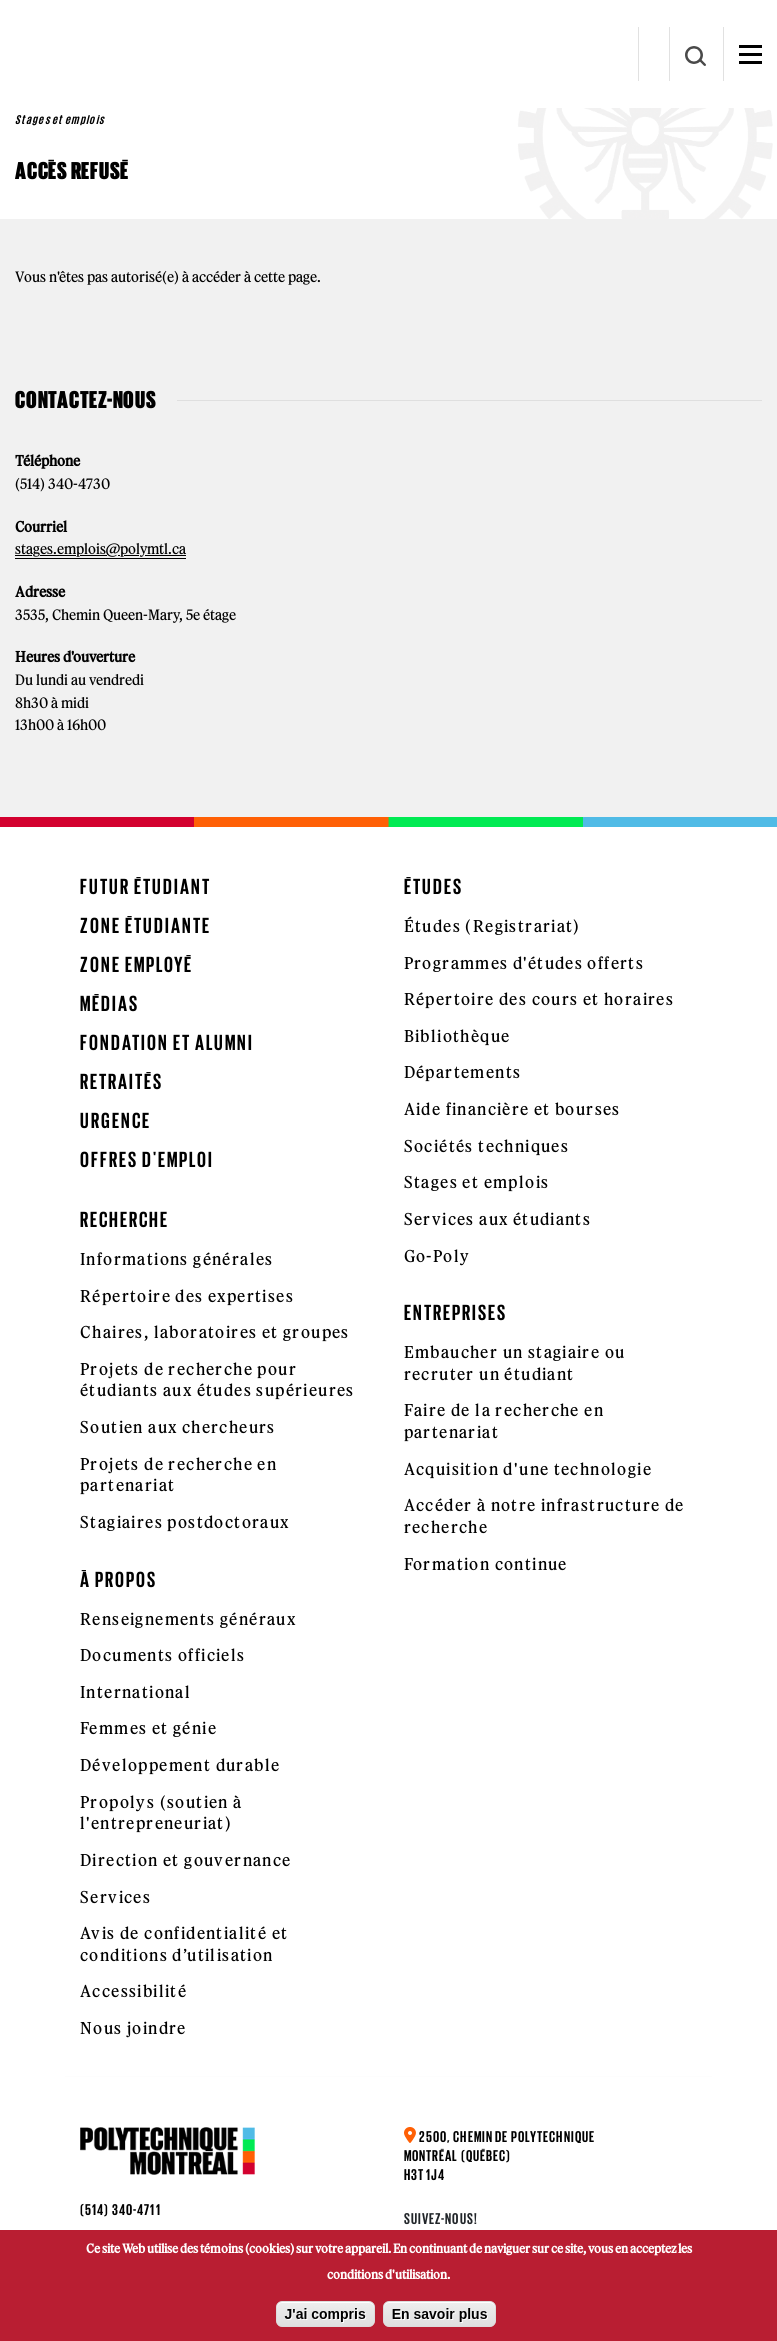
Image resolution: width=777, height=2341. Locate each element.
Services (115, 1897)
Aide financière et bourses (512, 1109)
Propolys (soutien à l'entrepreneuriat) (161, 1813)
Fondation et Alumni (167, 1042)
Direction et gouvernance (186, 1860)
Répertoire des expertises (187, 1296)
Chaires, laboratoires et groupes (215, 1332)
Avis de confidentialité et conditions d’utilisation (184, 1944)
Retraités (121, 1081)
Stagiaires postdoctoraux (185, 1522)
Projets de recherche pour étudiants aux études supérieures (217, 1380)
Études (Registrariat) (492, 926)
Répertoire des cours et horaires (539, 999)
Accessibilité (133, 1991)
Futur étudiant (145, 886)
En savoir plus (440, 2316)
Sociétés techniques (487, 1146)
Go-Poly (437, 1256)
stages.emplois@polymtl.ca (100, 549)
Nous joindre (133, 2028)
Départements (463, 1072)
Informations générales (177, 1259)
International (135, 1692)
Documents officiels (163, 1655)
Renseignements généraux (188, 1619)
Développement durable (180, 1765)
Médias (109, 1003)
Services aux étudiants (498, 1219)
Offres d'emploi (147, 1159)
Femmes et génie (148, 1728)
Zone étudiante (145, 925)
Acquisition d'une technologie (528, 1469)
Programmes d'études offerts (524, 963)
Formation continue (486, 1564)
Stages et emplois (477, 1182)
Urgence (115, 1120)
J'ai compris (325, 2316)
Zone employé (136, 964)
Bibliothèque (457, 1036)
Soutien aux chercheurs (178, 1427)
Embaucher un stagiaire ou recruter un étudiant (515, 1363)
